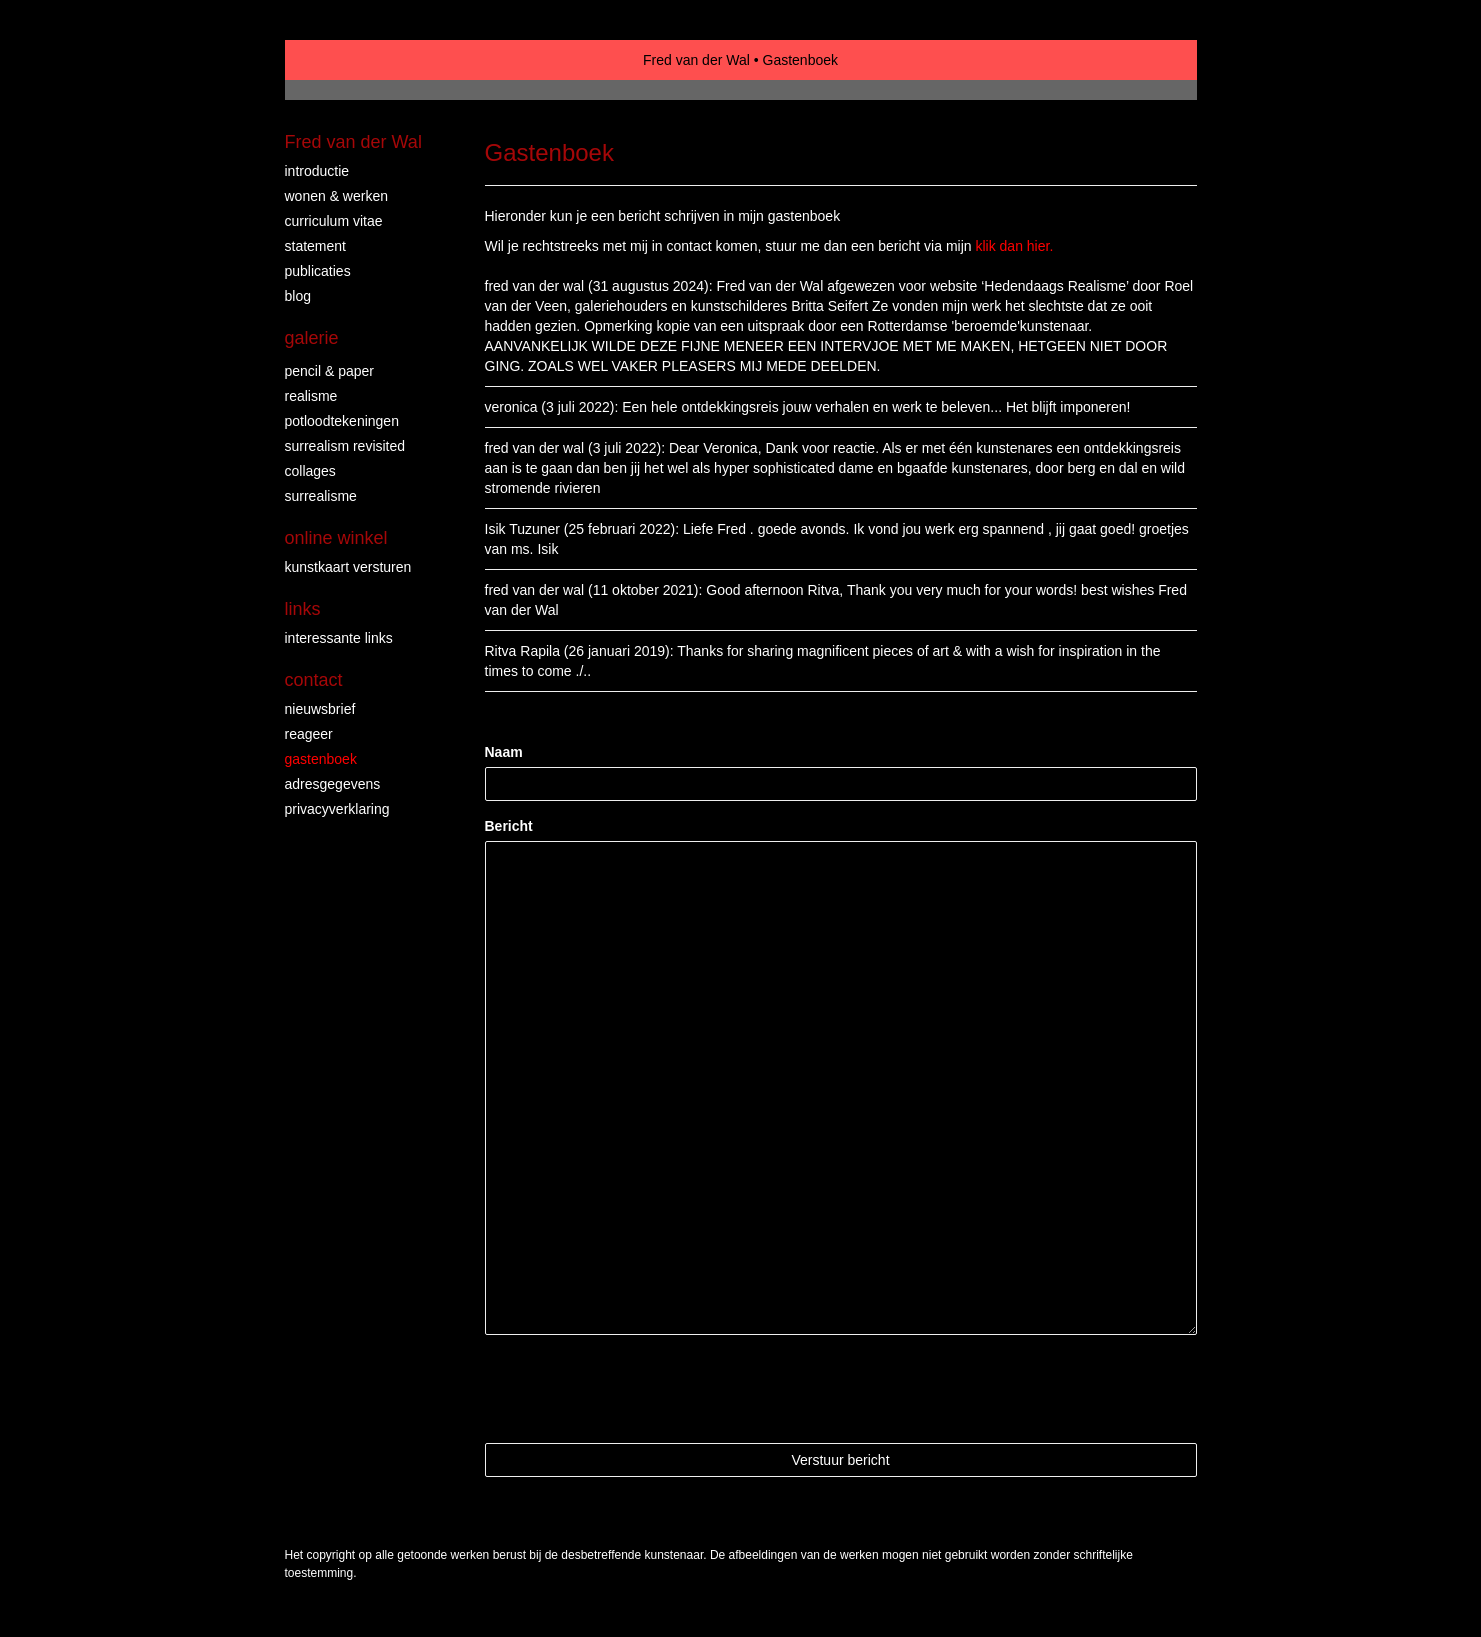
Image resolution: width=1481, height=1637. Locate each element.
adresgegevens (333, 784)
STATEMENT (315, 246)
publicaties (318, 271)
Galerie (312, 338)
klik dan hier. (1014, 246)
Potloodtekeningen (342, 421)
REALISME (311, 396)
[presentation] (637, 1389)
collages (310, 471)
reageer (309, 734)
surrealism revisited (345, 446)
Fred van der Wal (696, 60)
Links (303, 609)
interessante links (339, 638)
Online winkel (336, 538)
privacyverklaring (337, 809)
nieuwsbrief (320, 709)
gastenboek (321, 759)
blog (298, 296)
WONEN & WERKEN (337, 196)
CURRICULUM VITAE (334, 221)
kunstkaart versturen (348, 567)
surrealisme (321, 496)
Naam (504, 752)
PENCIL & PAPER (330, 371)
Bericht (509, 826)
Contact (314, 680)
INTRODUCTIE (317, 171)
